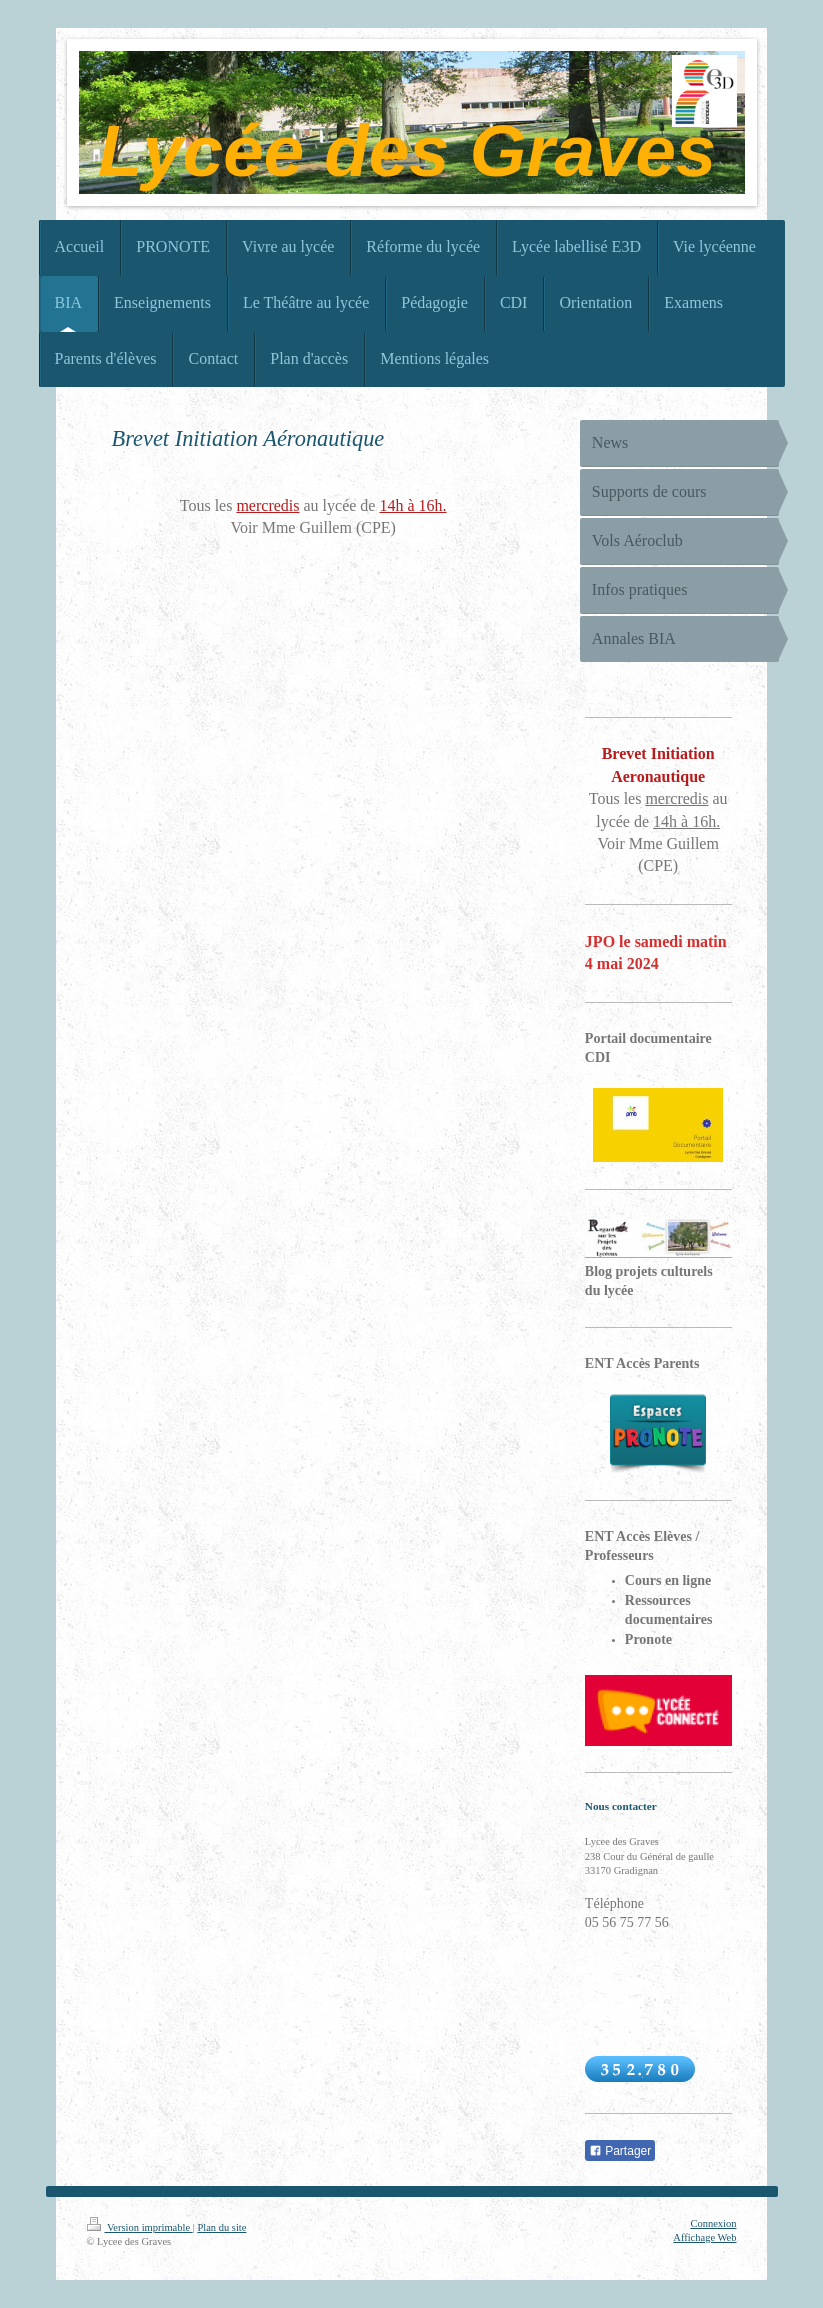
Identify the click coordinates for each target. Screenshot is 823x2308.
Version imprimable (140, 2227)
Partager (620, 2151)
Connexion (713, 2223)
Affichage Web (704, 2237)
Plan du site (221, 2227)
